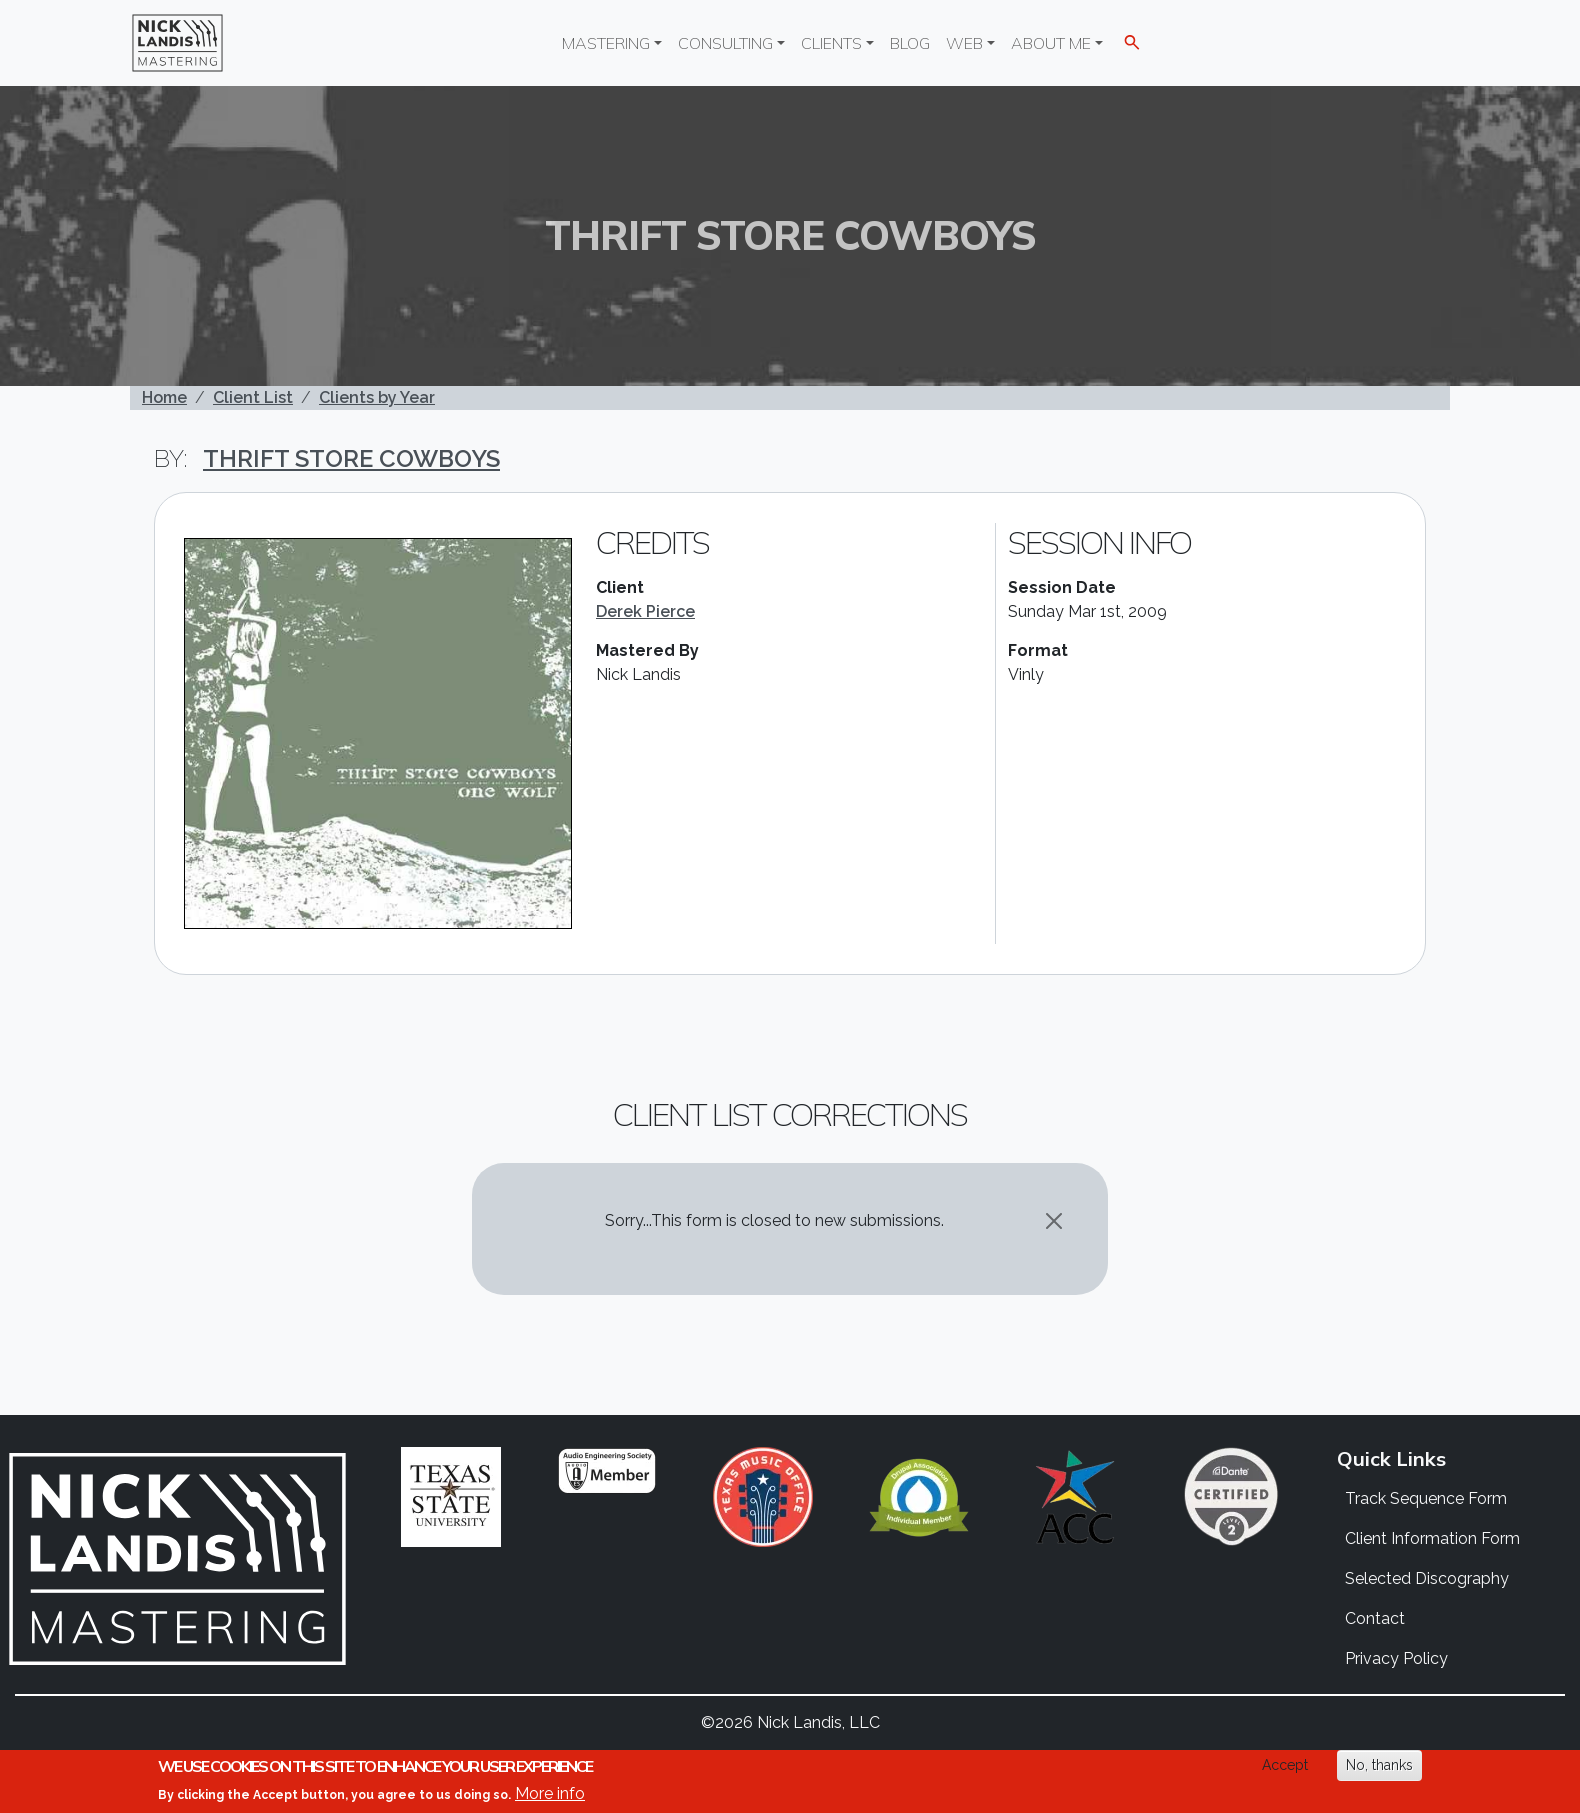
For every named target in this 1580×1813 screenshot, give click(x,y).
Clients (831, 43)
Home (164, 397)
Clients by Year (377, 397)
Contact (1375, 1618)
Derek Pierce (645, 611)
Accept (1285, 1765)
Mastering (606, 43)
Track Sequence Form (1426, 1498)
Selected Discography (1427, 1578)
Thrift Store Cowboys (351, 458)
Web (964, 43)
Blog (910, 43)
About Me (1051, 43)
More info (550, 1793)
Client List (253, 397)
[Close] (1054, 1221)
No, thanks (1379, 1765)
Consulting (725, 43)
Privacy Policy (1396, 1658)
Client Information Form (1432, 1538)
